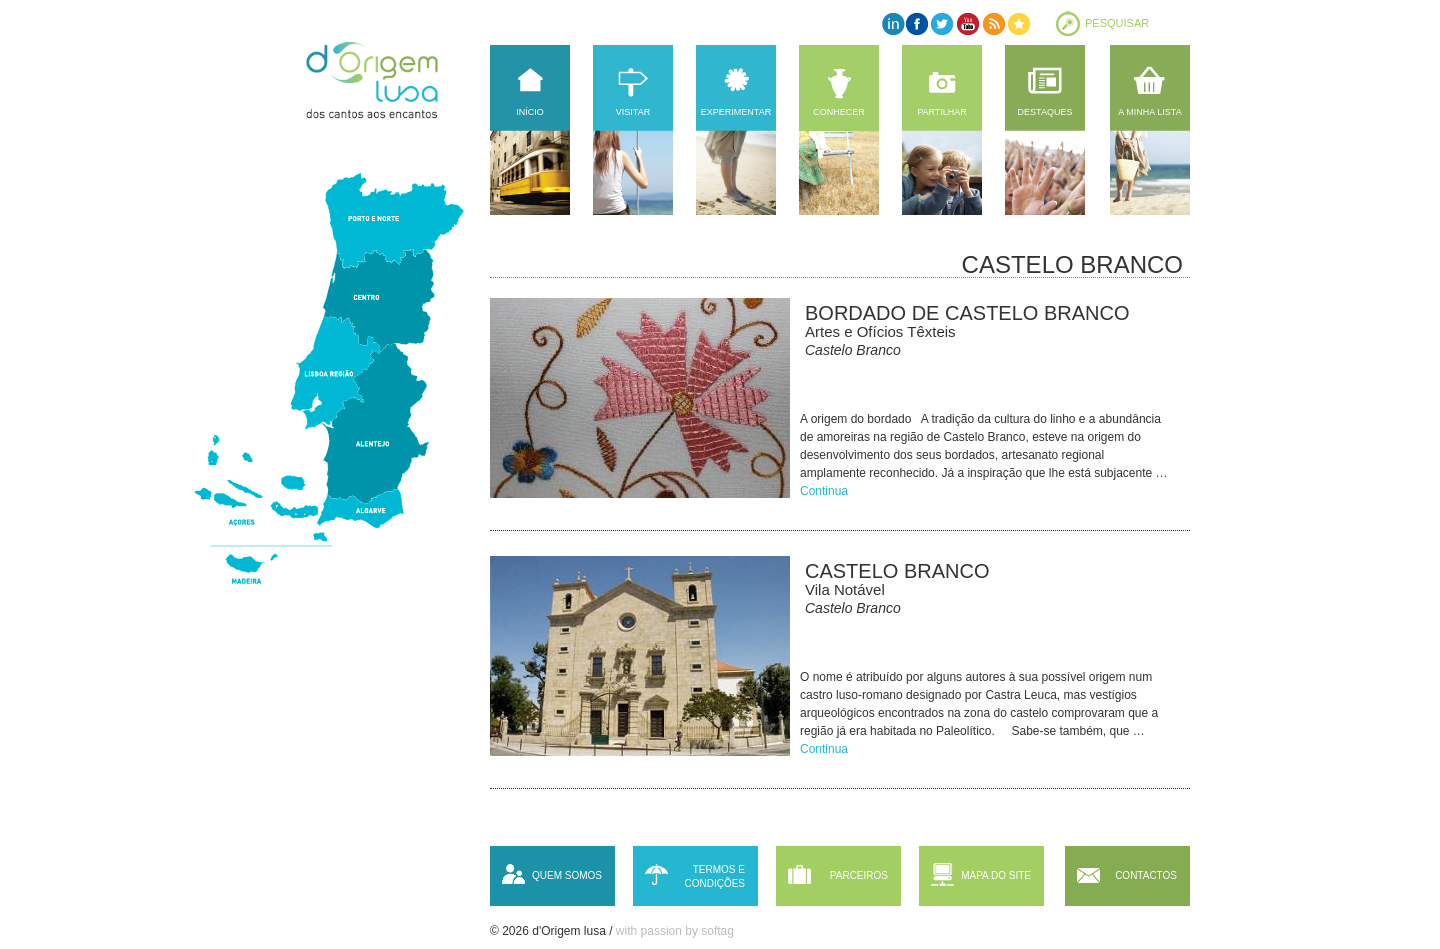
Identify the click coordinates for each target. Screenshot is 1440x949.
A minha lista (1149, 112)
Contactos (1146, 875)
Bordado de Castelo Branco (967, 313)
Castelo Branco (897, 571)
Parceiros (859, 875)
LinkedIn (892, 23)
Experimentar (736, 112)
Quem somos (567, 875)
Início (530, 112)
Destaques (1045, 112)
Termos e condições (714, 876)
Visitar (633, 112)
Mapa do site (996, 875)
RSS (992, 23)
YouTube (967, 23)
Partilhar (942, 112)
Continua (824, 491)
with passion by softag (675, 931)
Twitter (942, 23)
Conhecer (839, 112)
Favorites (1017, 23)
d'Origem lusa (391, 80)
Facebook (917, 23)
